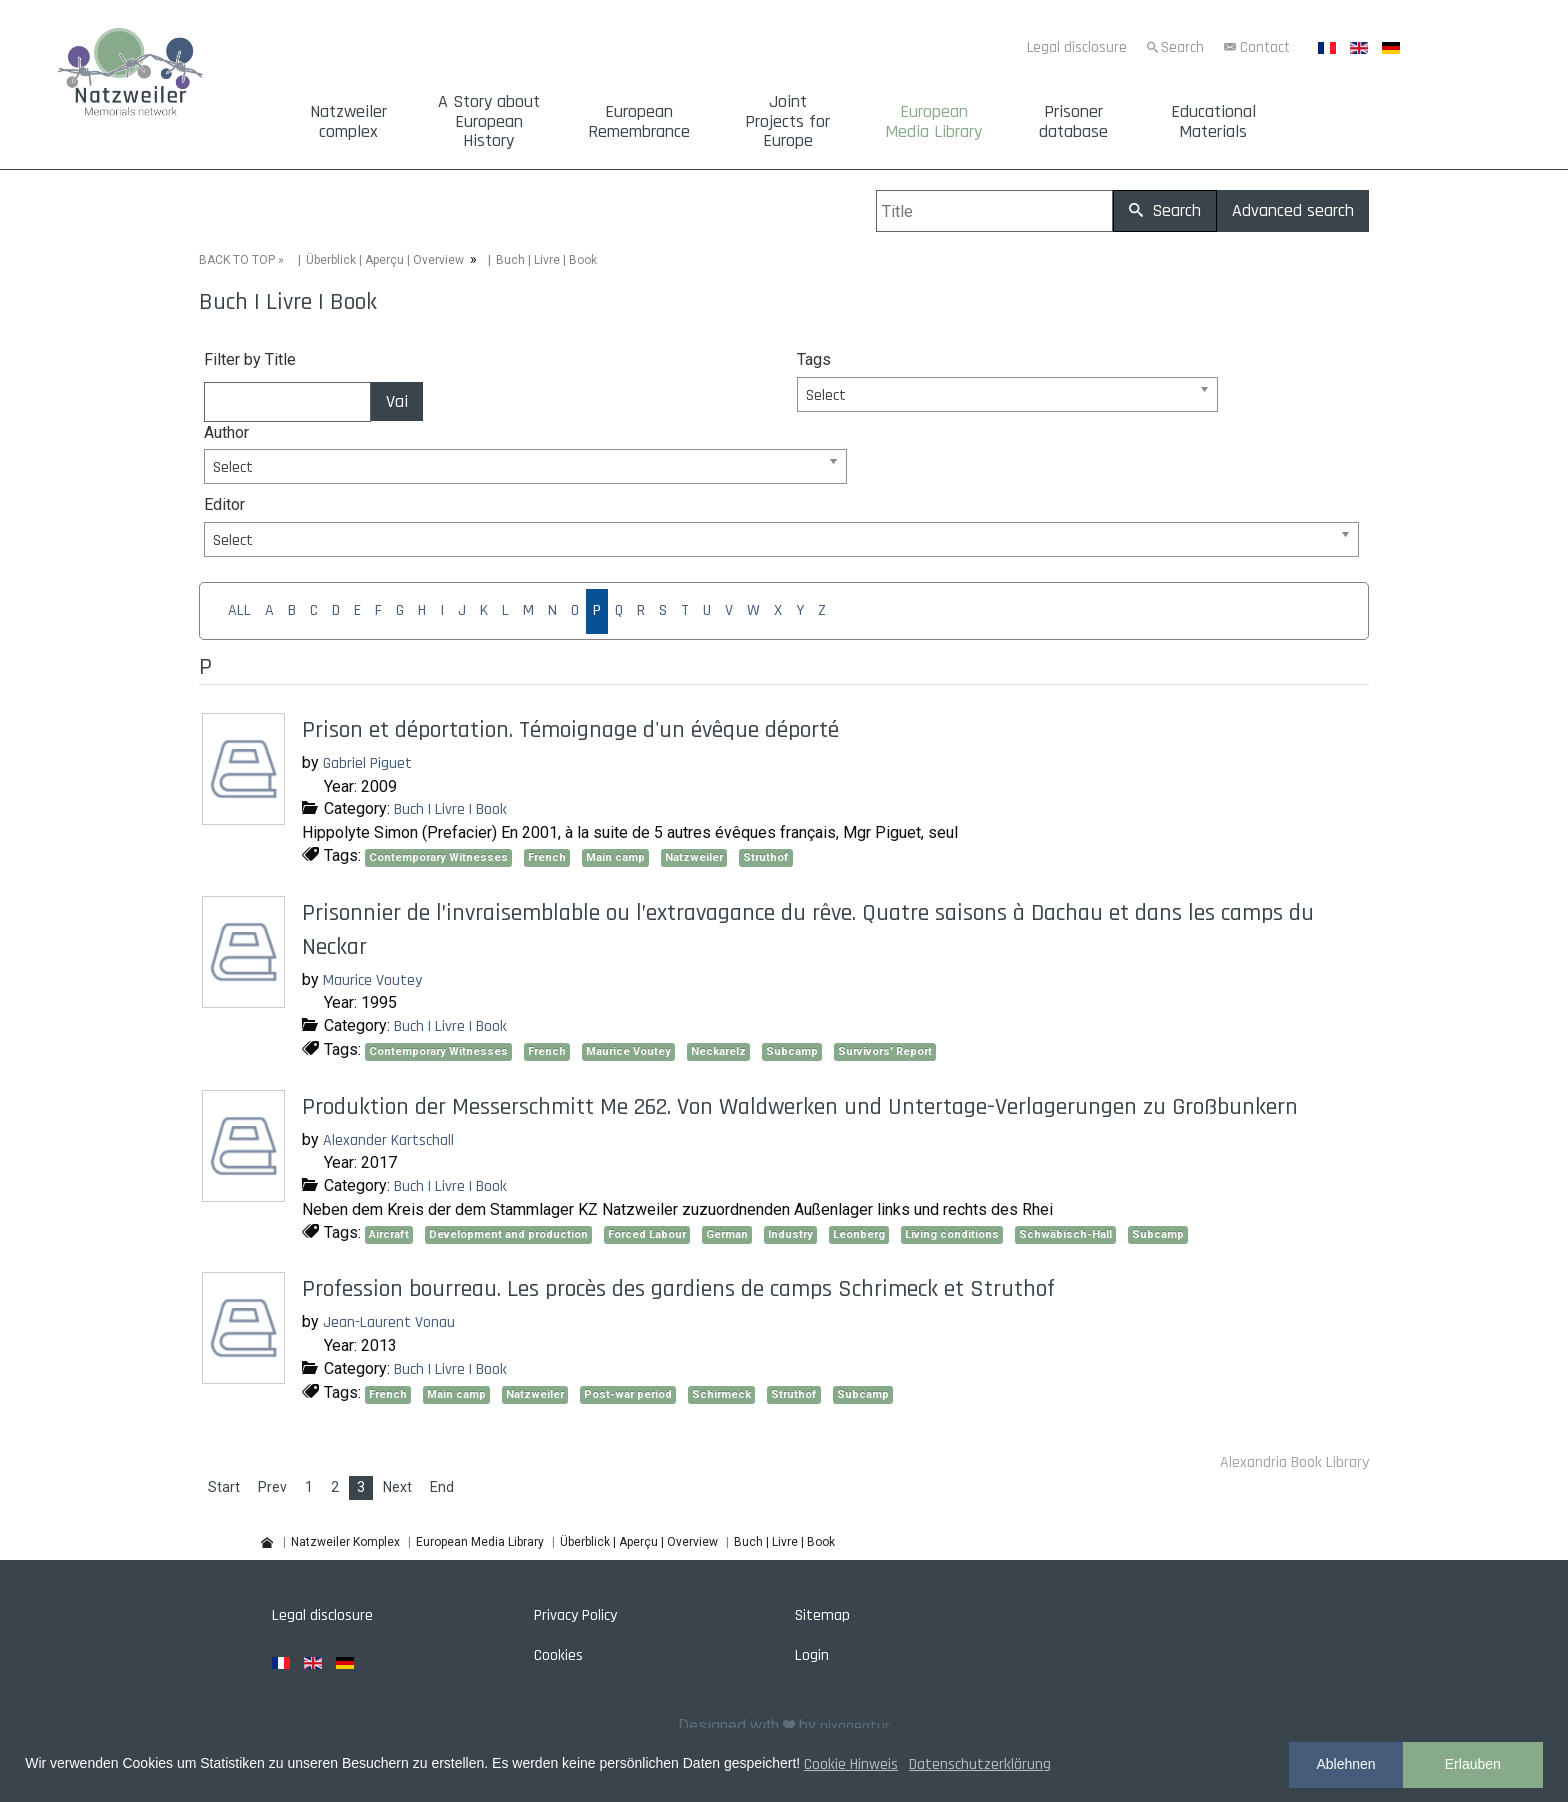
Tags (814, 359)
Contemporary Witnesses (438, 857)
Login (812, 1655)
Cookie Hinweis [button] (851, 1764)
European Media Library (933, 122)
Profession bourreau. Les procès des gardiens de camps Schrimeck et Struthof (678, 1289)
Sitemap (822, 1615)
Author (226, 432)
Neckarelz (718, 1051)
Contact (1265, 47)
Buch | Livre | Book (450, 809)
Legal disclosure (1077, 47)
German (727, 1234)
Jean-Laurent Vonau (389, 1322)
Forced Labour (647, 1234)
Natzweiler (694, 857)
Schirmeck (721, 1394)
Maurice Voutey (372, 980)
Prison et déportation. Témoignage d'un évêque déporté (570, 730)
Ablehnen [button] (1345, 1764)
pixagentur (855, 1726)
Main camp (615, 857)
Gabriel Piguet (367, 763)
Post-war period (628, 1394)
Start (224, 1487)
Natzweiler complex (348, 122)
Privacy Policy (575, 1615)
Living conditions (952, 1234)
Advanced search (1293, 210)
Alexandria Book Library (1294, 1462)
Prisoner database (1073, 122)
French (547, 857)
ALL (239, 610)
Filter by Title (250, 359)
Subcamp (792, 1051)
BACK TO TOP (237, 260)
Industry (790, 1234)
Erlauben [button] (1473, 1764)
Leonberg (859, 1234)
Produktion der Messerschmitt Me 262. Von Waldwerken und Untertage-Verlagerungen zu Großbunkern (800, 1107)
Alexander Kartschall (388, 1140)
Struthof (766, 857)
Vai (397, 401)
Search (1182, 47)
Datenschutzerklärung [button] (980, 1764)
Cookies (558, 1655)
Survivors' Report (885, 1051)
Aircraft (389, 1234)
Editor (224, 504)
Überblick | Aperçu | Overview (385, 260)
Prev (272, 1487)
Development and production (508, 1234)
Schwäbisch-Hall (1065, 1234)
